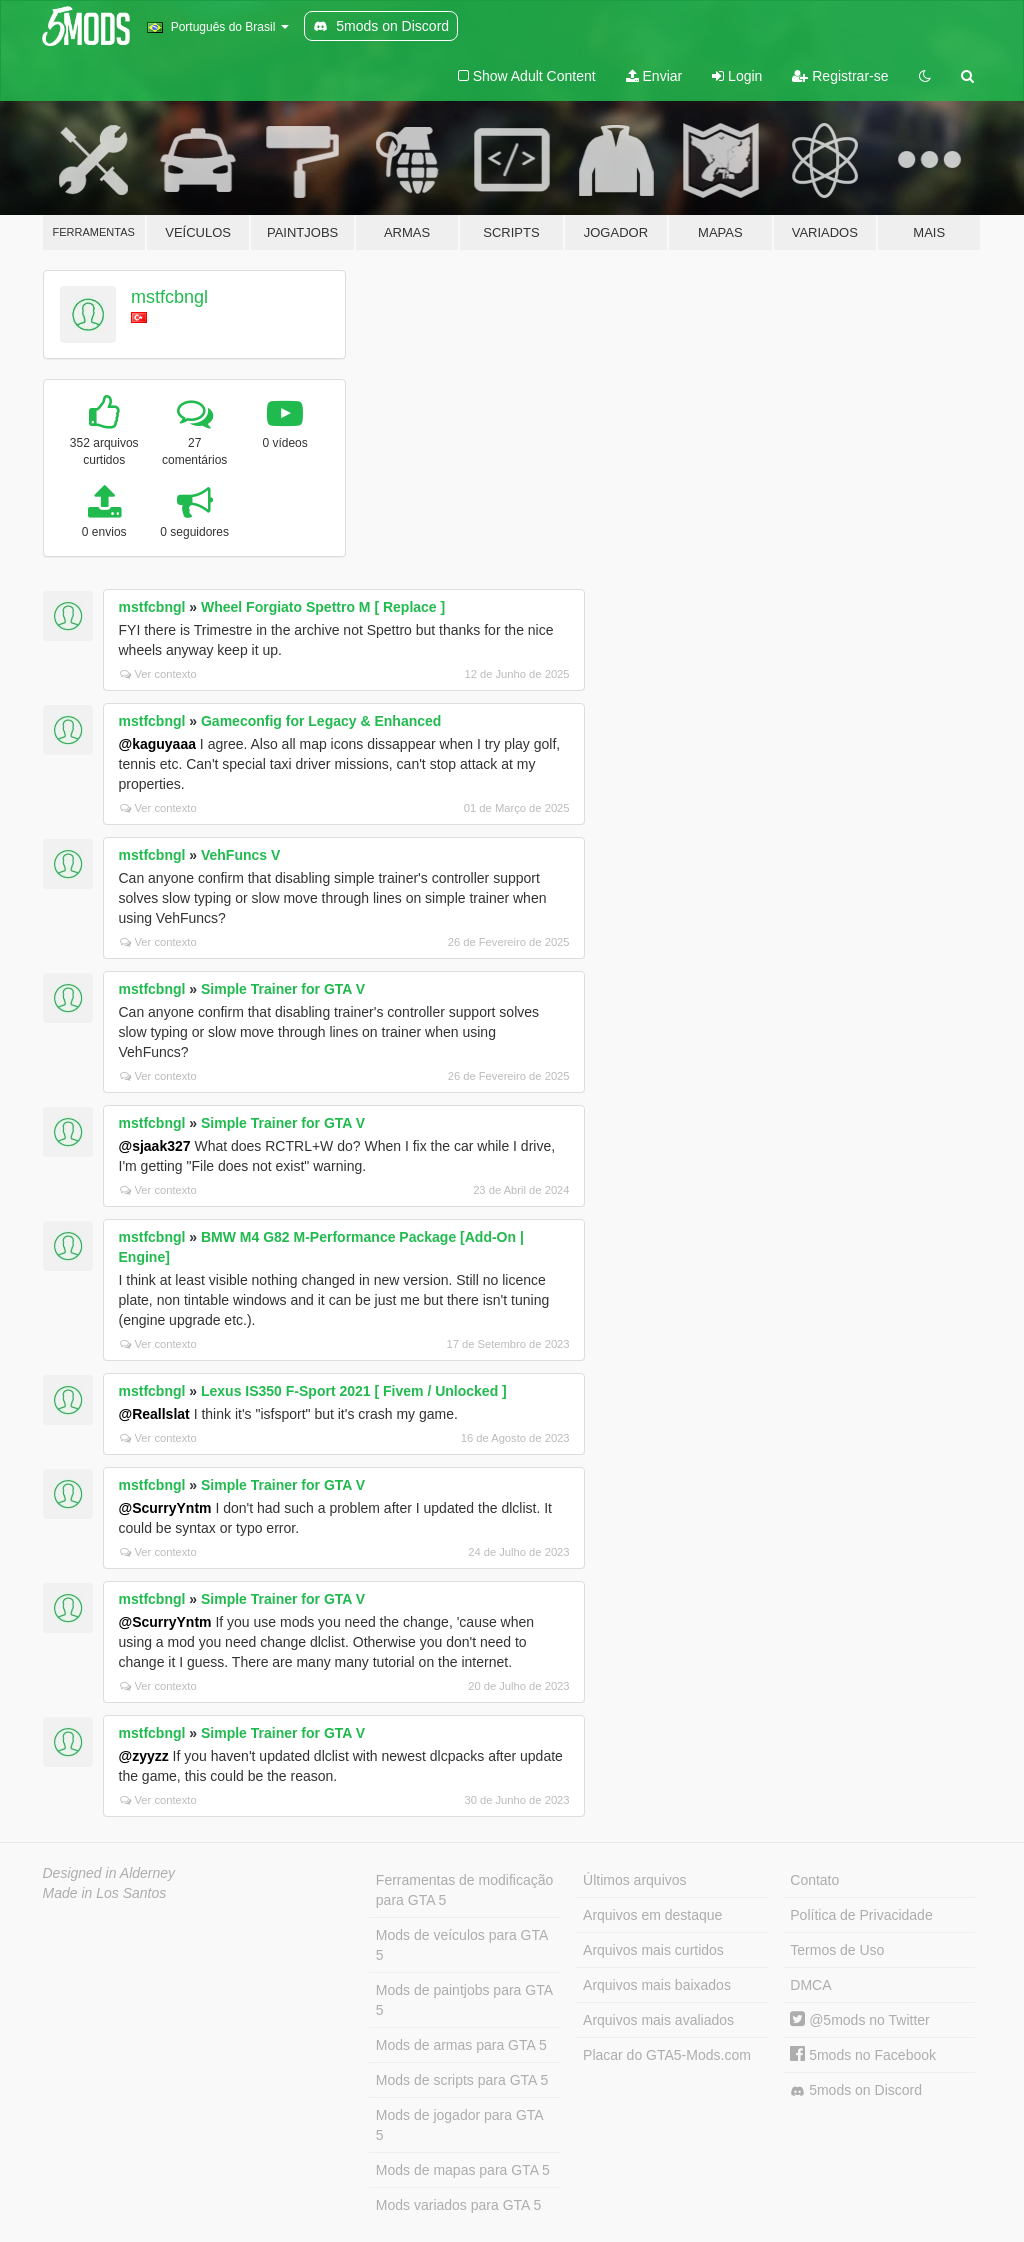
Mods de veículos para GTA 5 (462, 1945)
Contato (814, 1880)
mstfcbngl (169, 297)
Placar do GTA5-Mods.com (667, 2055)
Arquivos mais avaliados (658, 2020)
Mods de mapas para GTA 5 (463, 2170)
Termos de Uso (837, 1950)
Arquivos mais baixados (657, 1985)
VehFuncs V (240, 855)
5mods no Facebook (863, 2055)
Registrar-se (840, 76)
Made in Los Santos (105, 1893)
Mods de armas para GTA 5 (461, 2045)
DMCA (810, 1985)
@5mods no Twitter (859, 2020)
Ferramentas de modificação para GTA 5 (464, 1890)
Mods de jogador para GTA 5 (460, 2125)
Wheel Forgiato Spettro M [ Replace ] (323, 607)
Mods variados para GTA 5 (458, 2205)
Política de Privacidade (861, 1915)
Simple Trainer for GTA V (283, 989)
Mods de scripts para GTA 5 (462, 2080)
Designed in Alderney (109, 1873)
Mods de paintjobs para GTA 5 (464, 2000)
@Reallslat (154, 1414)
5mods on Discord (856, 2090)
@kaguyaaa (157, 744)
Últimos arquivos (634, 1880)
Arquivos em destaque (652, 1915)
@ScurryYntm (165, 1508)
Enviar (654, 76)
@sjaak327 (155, 1146)
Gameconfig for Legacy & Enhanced (321, 721)
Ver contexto (158, 674)
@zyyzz (144, 1756)
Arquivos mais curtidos (653, 1950)
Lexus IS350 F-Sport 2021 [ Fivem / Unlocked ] (354, 1391)
